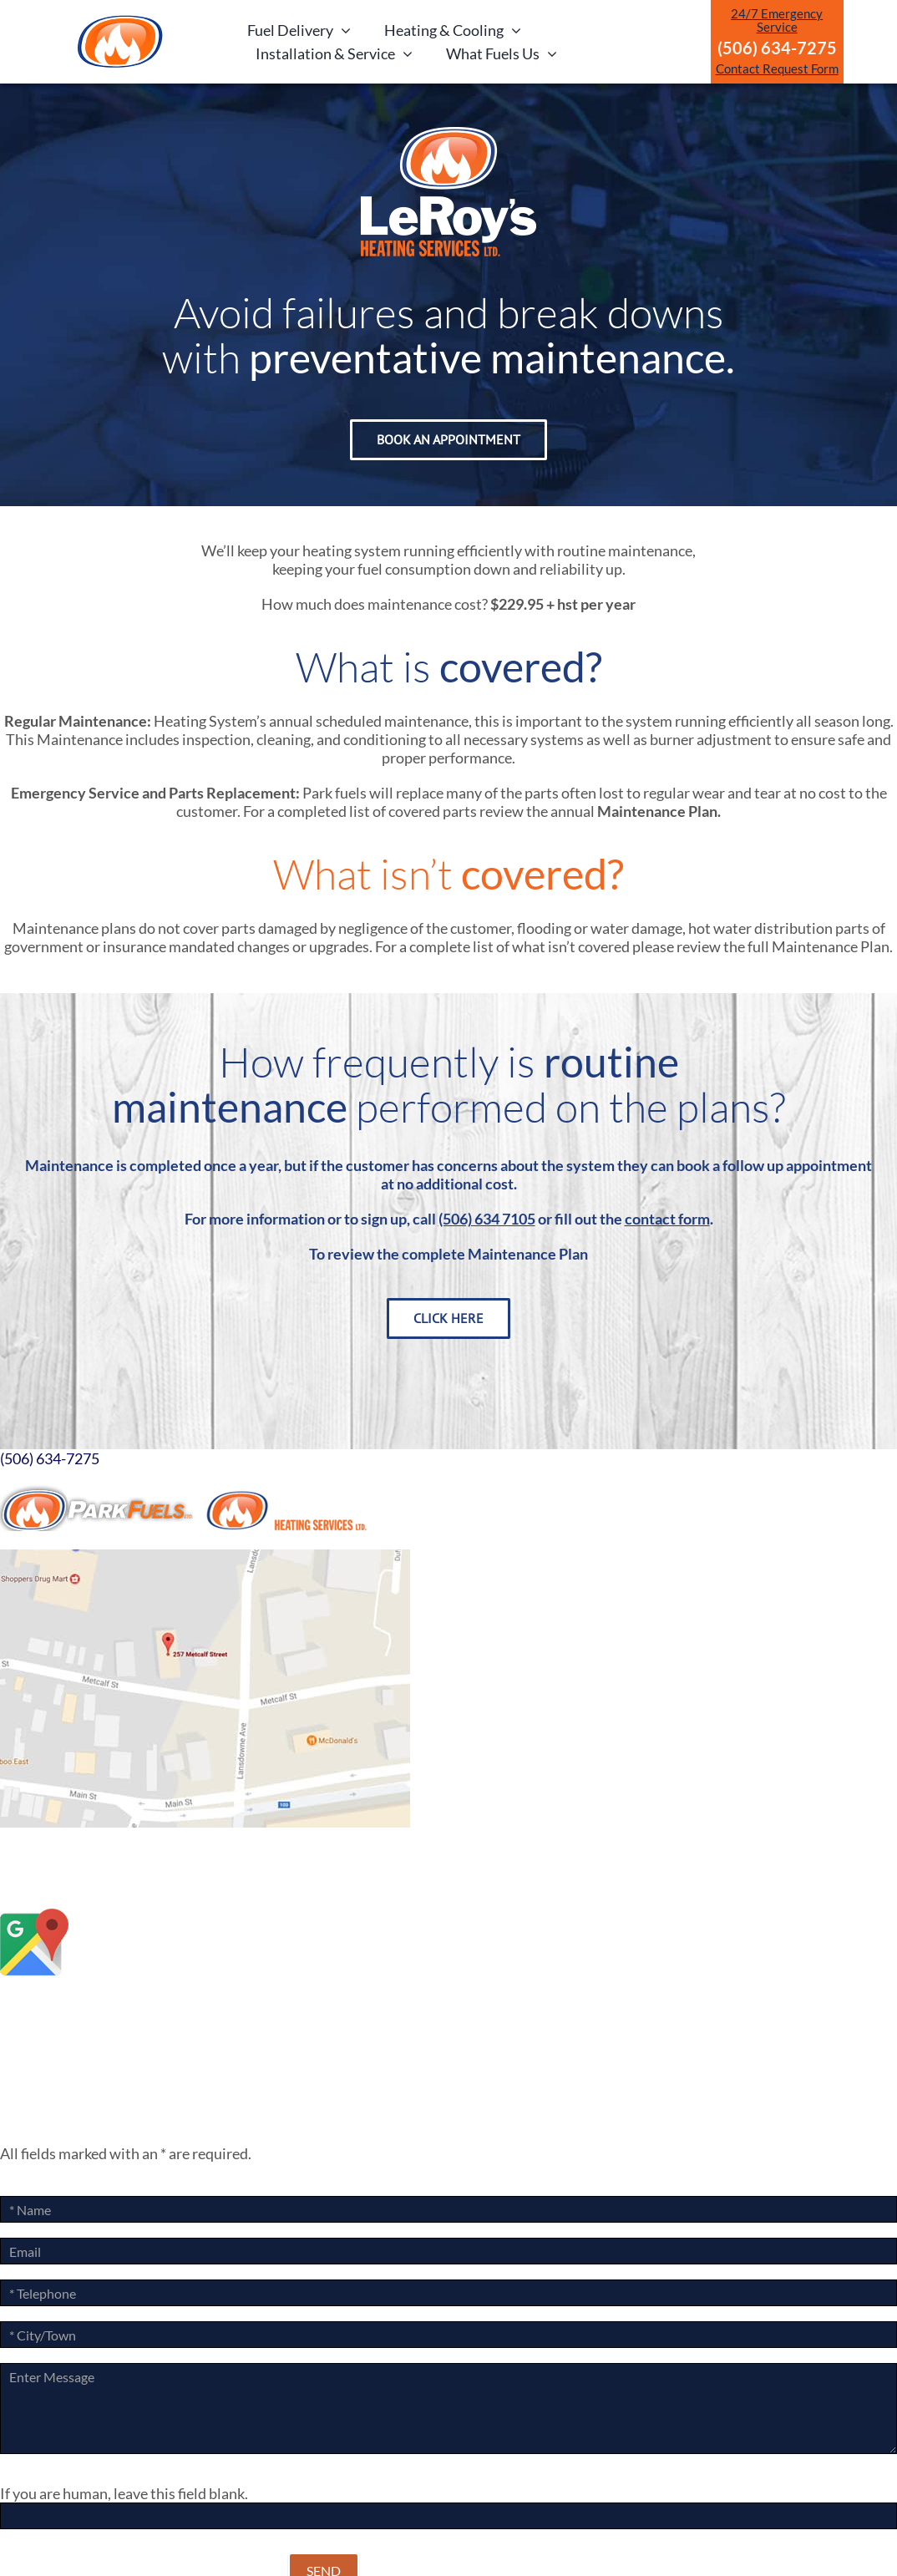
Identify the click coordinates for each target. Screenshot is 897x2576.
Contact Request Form (777, 68)
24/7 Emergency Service (777, 20)
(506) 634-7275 (49, 1458)
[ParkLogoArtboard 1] (120, 20)
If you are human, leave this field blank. (124, 2493)
